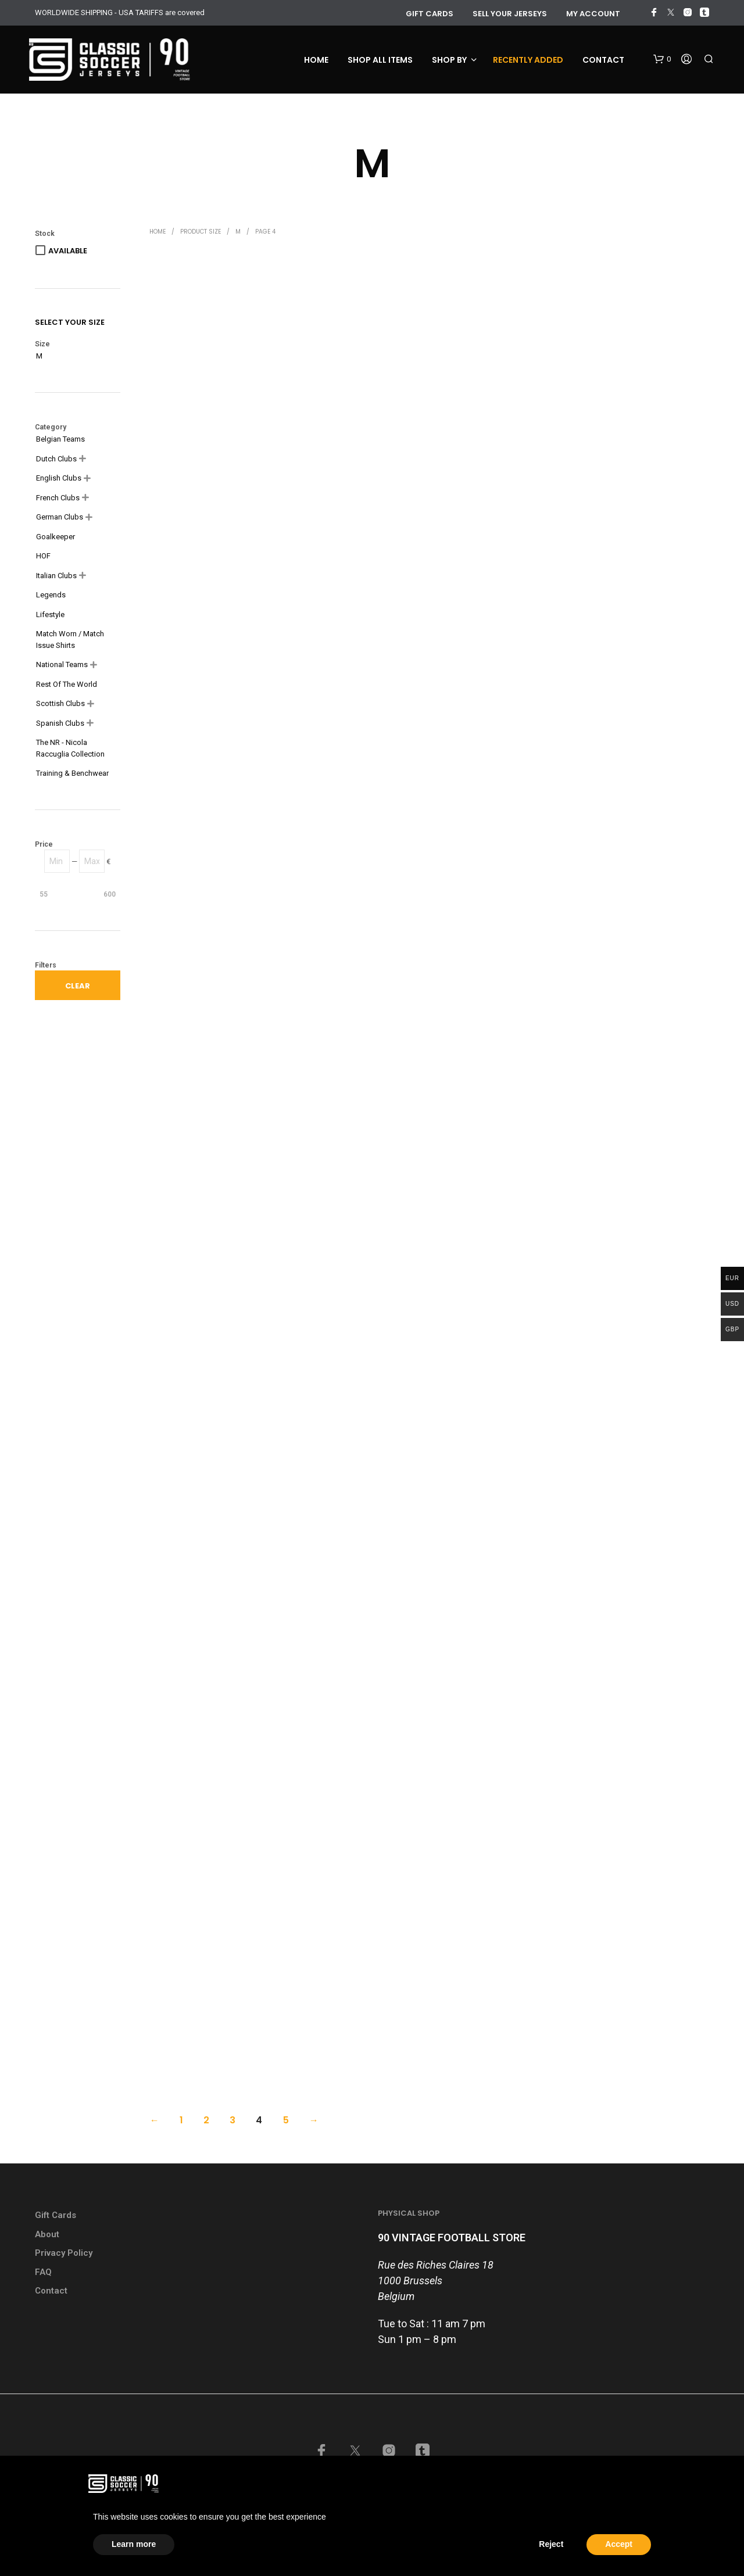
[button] (662, 59)
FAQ (43, 2272)
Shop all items (380, 60)
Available (67, 250)
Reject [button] (551, 2544)
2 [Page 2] (206, 2120)
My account (593, 13)
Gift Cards (55, 2215)
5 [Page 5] (286, 2120)
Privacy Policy (63, 2253)
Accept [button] (618, 2544)
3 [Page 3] (232, 2120)
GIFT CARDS (429, 13)
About (47, 2234)
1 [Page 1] (181, 2120)
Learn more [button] (134, 2544)
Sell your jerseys (510, 13)
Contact (603, 60)
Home (316, 60)
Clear (77, 985)
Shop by (449, 60)
